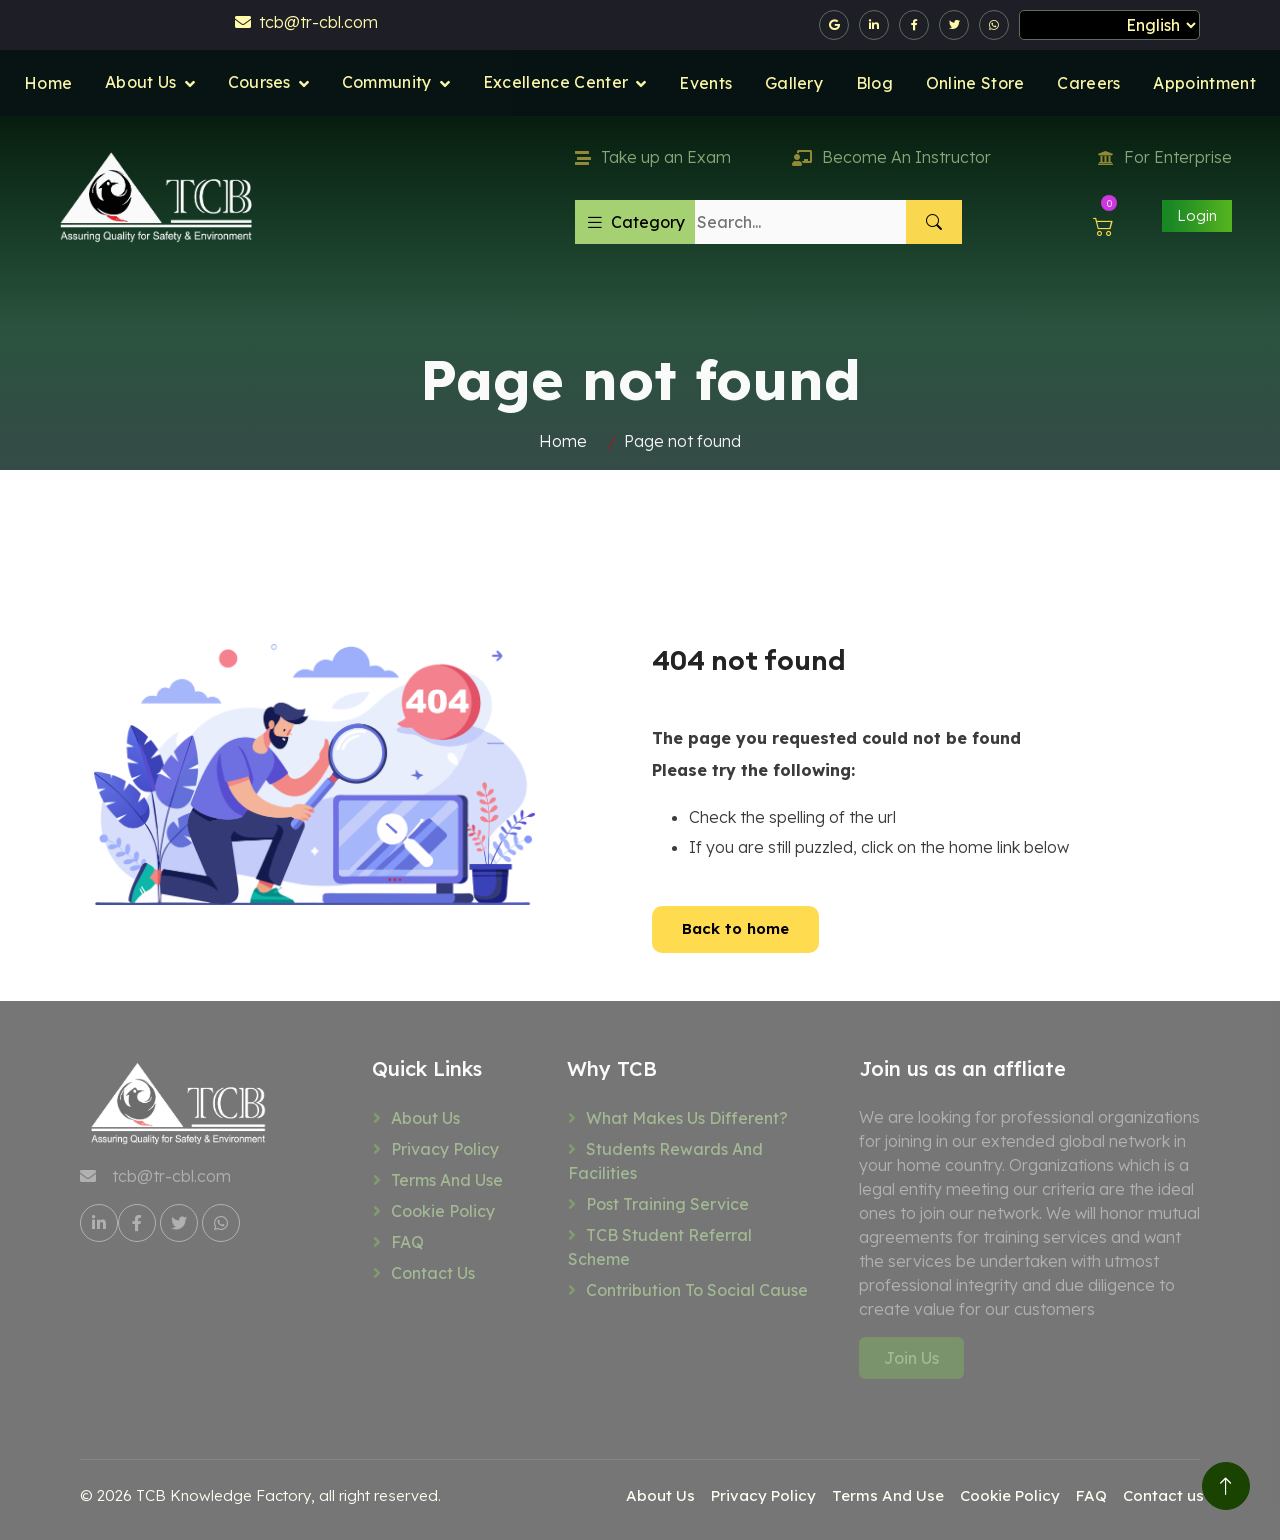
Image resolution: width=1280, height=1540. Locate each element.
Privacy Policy (445, 1149)
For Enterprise (1165, 157)
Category (635, 222)
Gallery (794, 83)
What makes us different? (687, 1118)
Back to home (735, 928)
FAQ (407, 1242)
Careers (1088, 83)
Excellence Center (555, 82)
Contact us (433, 1273)
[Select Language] (1109, 25)
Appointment (1204, 83)
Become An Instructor (891, 157)
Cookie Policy (443, 1211)
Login (1197, 215)
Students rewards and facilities (665, 1161)
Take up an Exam (653, 157)
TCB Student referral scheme (660, 1247)
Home (48, 83)
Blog (874, 83)
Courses (259, 82)
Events (705, 83)
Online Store (975, 83)
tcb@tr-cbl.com (306, 22)
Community (387, 82)
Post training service (667, 1204)
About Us (141, 82)
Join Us (911, 1358)
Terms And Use (447, 1180)
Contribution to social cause (697, 1290)
